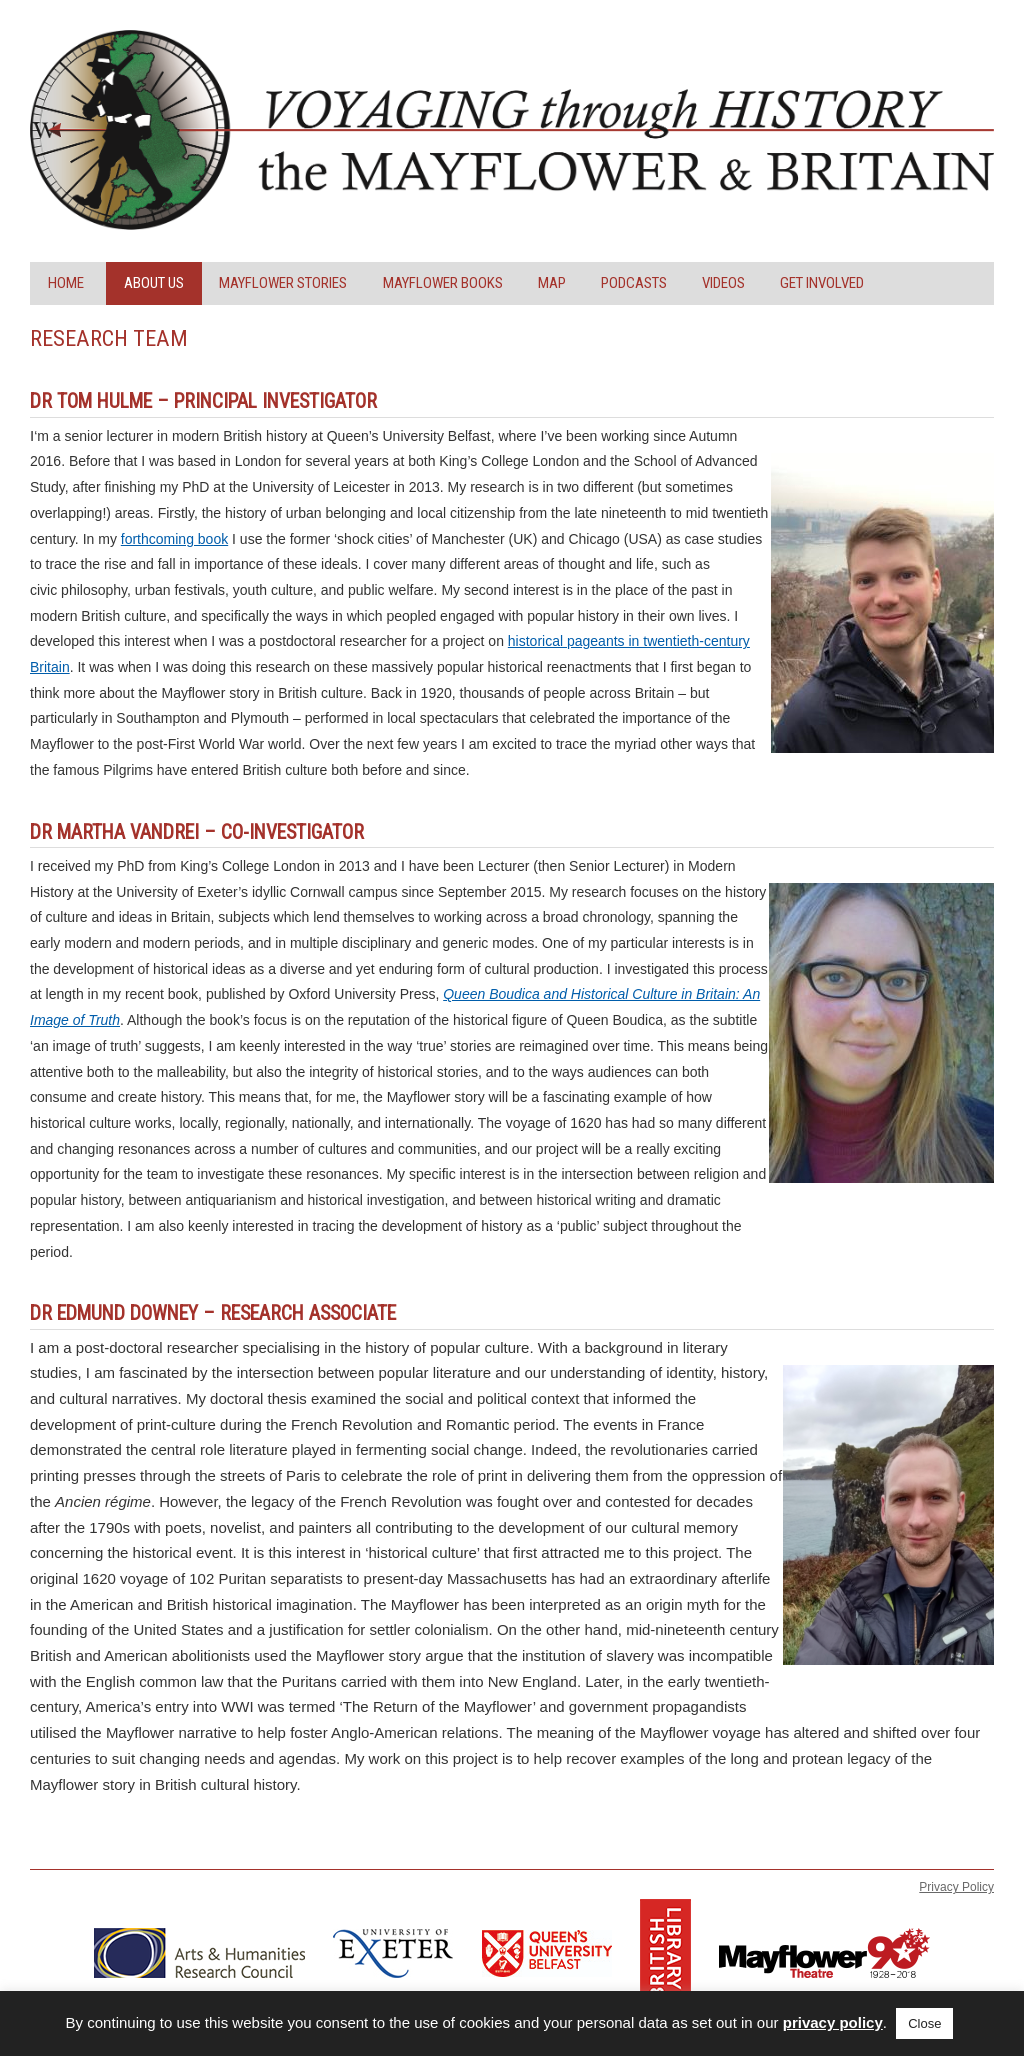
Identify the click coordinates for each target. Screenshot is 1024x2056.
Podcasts (634, 283)
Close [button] (924, 2023)
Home (66, 283)
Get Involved (822, 283)
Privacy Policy (956, 1887)
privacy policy (833, 2022)
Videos (723, 283)
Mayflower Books (443, 283)
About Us (154, 283)
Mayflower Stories (283, 283)
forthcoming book (174, 539)
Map (552, 283)
